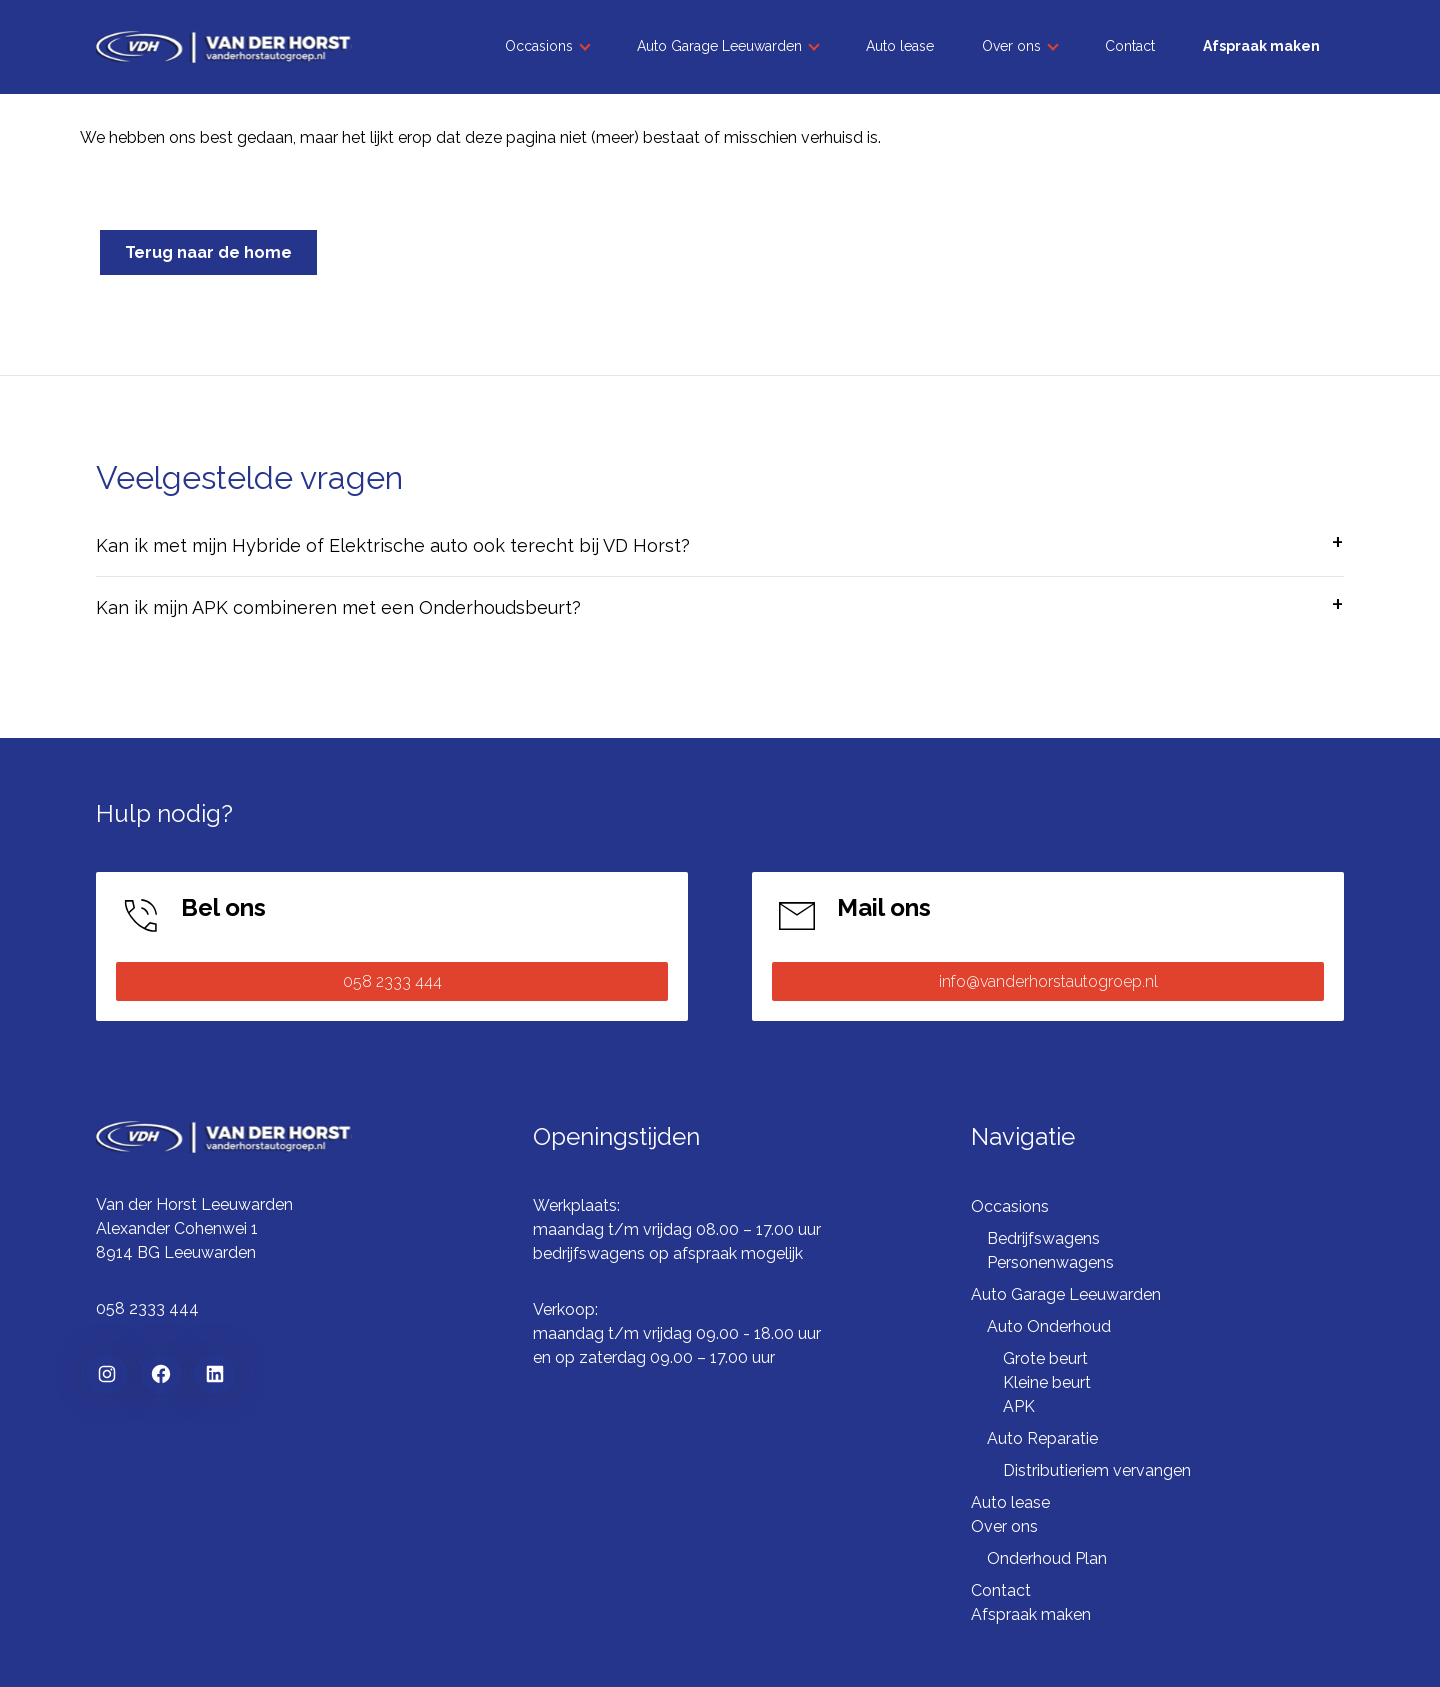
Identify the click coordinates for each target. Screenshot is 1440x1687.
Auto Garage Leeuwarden (719, 46)
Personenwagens (1050, 1262)
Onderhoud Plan (1047, 1558)
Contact (1130, 46)
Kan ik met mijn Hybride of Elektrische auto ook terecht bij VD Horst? (393, 545)
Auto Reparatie (1042, 1438)
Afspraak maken (1261, 46)
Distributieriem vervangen (1097, 1470)
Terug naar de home (208, 252)
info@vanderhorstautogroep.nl (1048, 981)
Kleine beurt (1047, 1382)
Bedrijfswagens (1043, 1238)
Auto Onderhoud (1049, 1326)
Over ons (1011, 46)
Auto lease (900, 46)
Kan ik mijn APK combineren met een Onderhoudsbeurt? (338, 607)
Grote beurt (1045, 1358)
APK (1019, 1406)
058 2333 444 (392, 981)
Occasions (539, 46)
